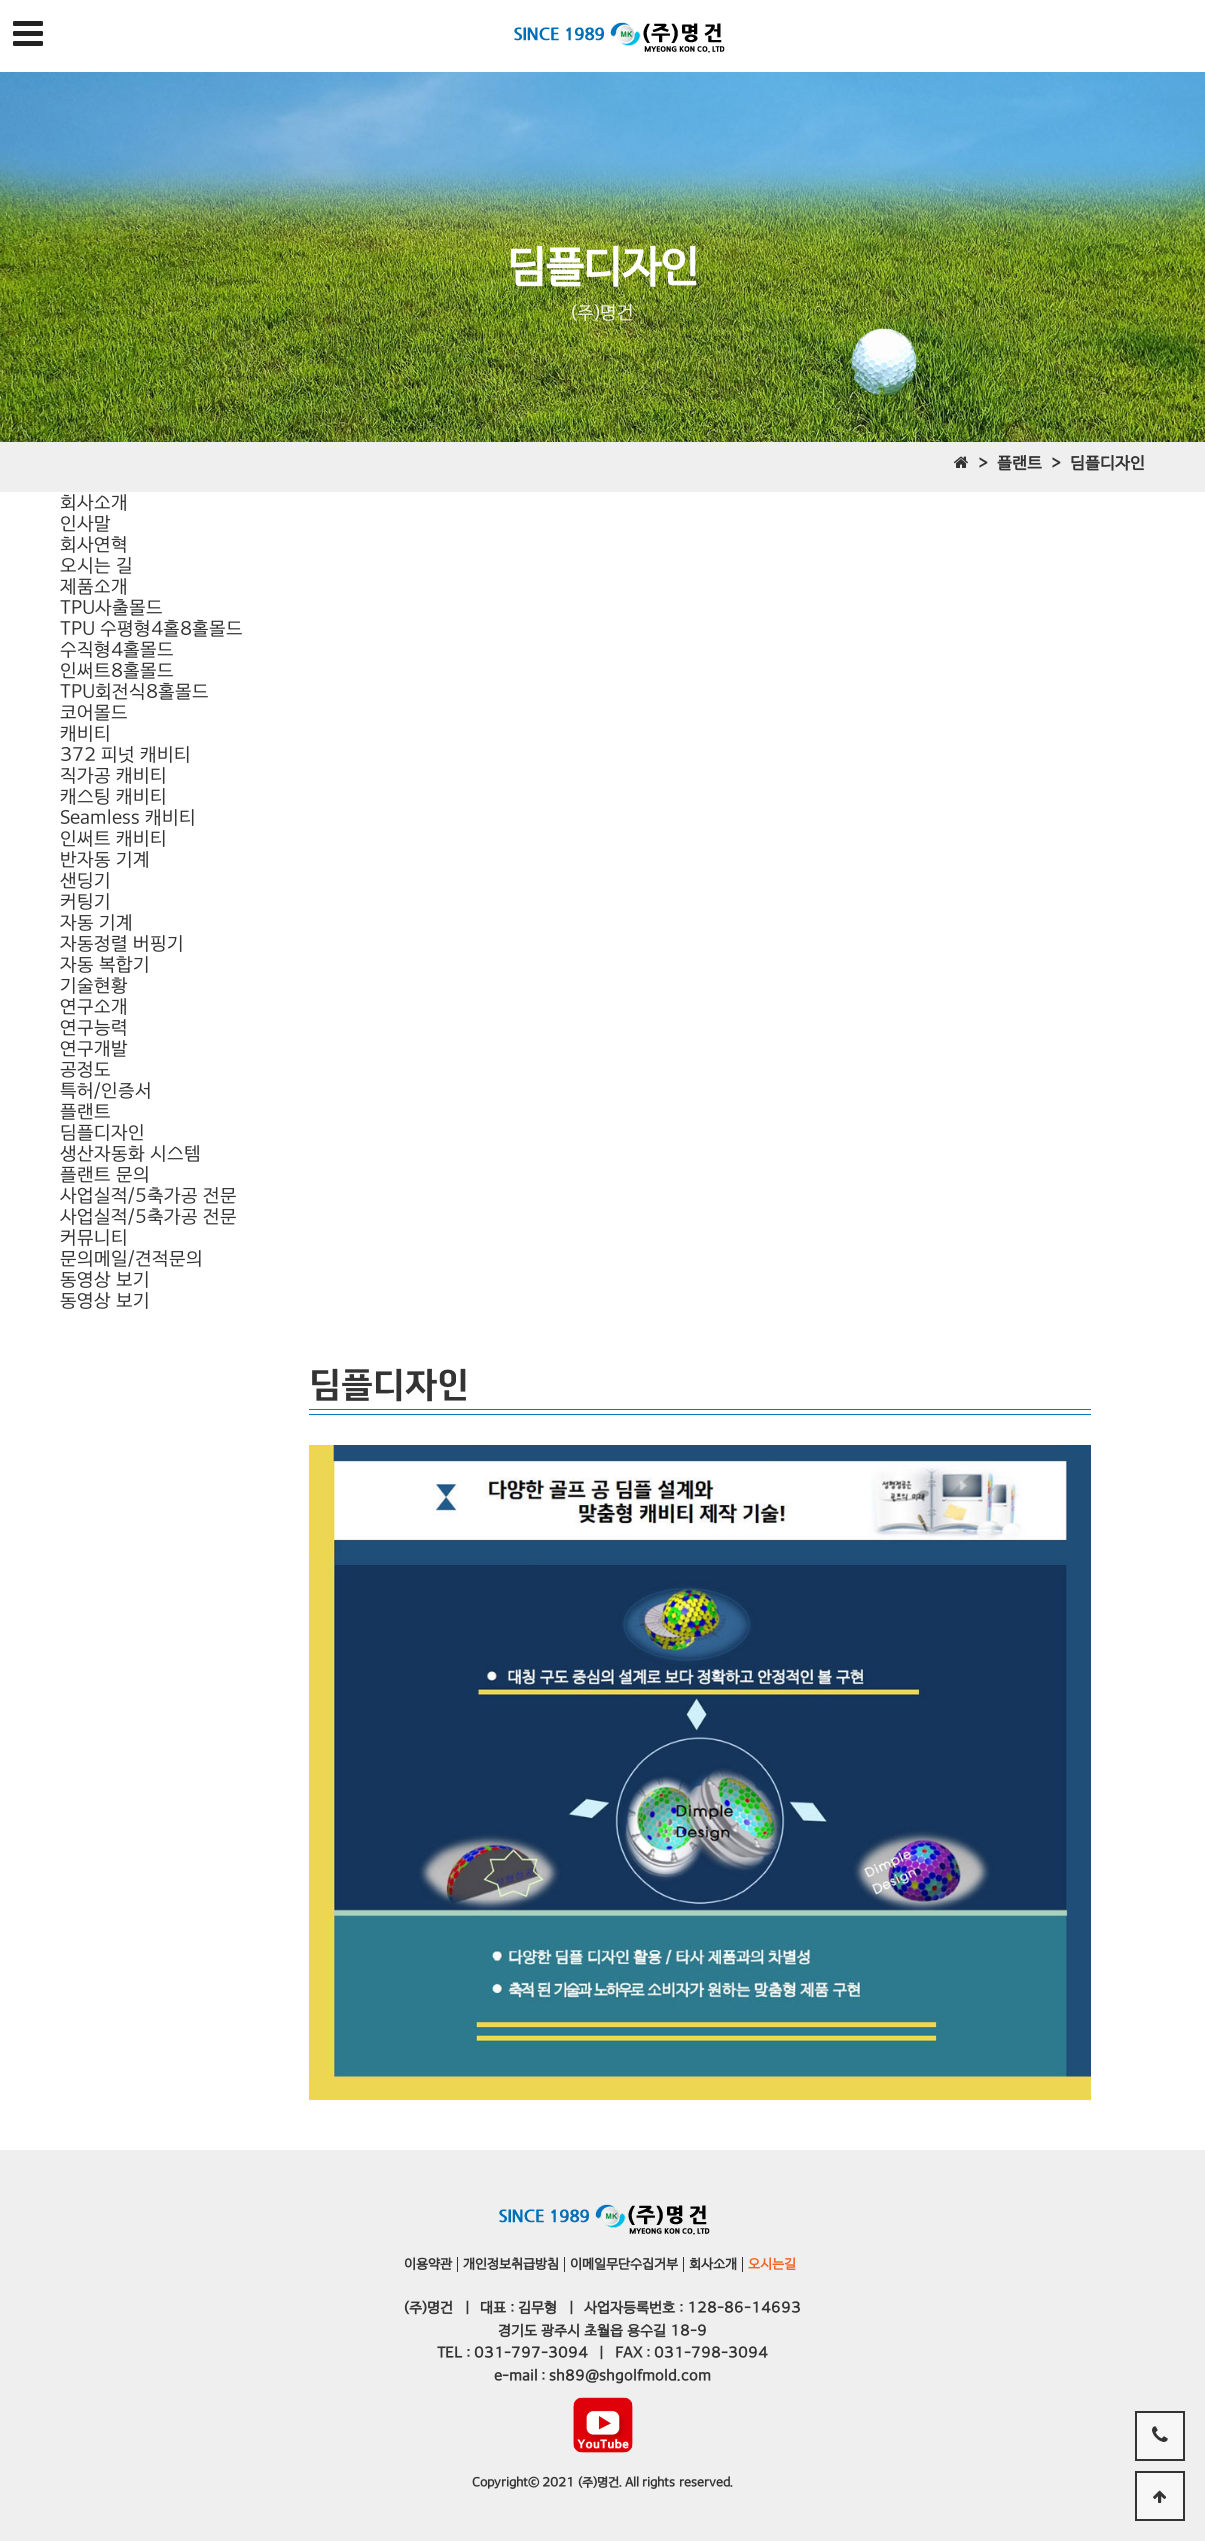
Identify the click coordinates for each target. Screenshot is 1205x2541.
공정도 (85, 1069)
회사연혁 (94, 544)
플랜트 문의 (105, 1174)
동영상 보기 (105, 1279)
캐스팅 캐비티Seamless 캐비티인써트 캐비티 (128, 817)
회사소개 (94, 502)
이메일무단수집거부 (624, 2263)
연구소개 (94, 1006)
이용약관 (428, 2263)
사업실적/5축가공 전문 (148, 1195)
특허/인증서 (106, 1090)
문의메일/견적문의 (131, 1258)
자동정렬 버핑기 (122, 943)
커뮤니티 (94, 1237)
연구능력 (94, 1027)
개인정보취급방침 (511, 2263)
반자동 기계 (105, 859)
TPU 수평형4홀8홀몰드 (151, 628)
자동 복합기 (105, 964)
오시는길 (772, 2263)
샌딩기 (85, 880)
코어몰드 (94, 712)
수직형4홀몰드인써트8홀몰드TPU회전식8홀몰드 (134, 670)
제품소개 (94, 586)
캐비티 (85, 733)
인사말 (85, 523)
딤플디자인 (102, 1132)
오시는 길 (96, 565)
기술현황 (94, 985)
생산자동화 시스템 (130, 1153)
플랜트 (85, 1111)
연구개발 (94, 1048)
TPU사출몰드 (111, 607)
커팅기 (85, 901)
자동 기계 (96, 922)
